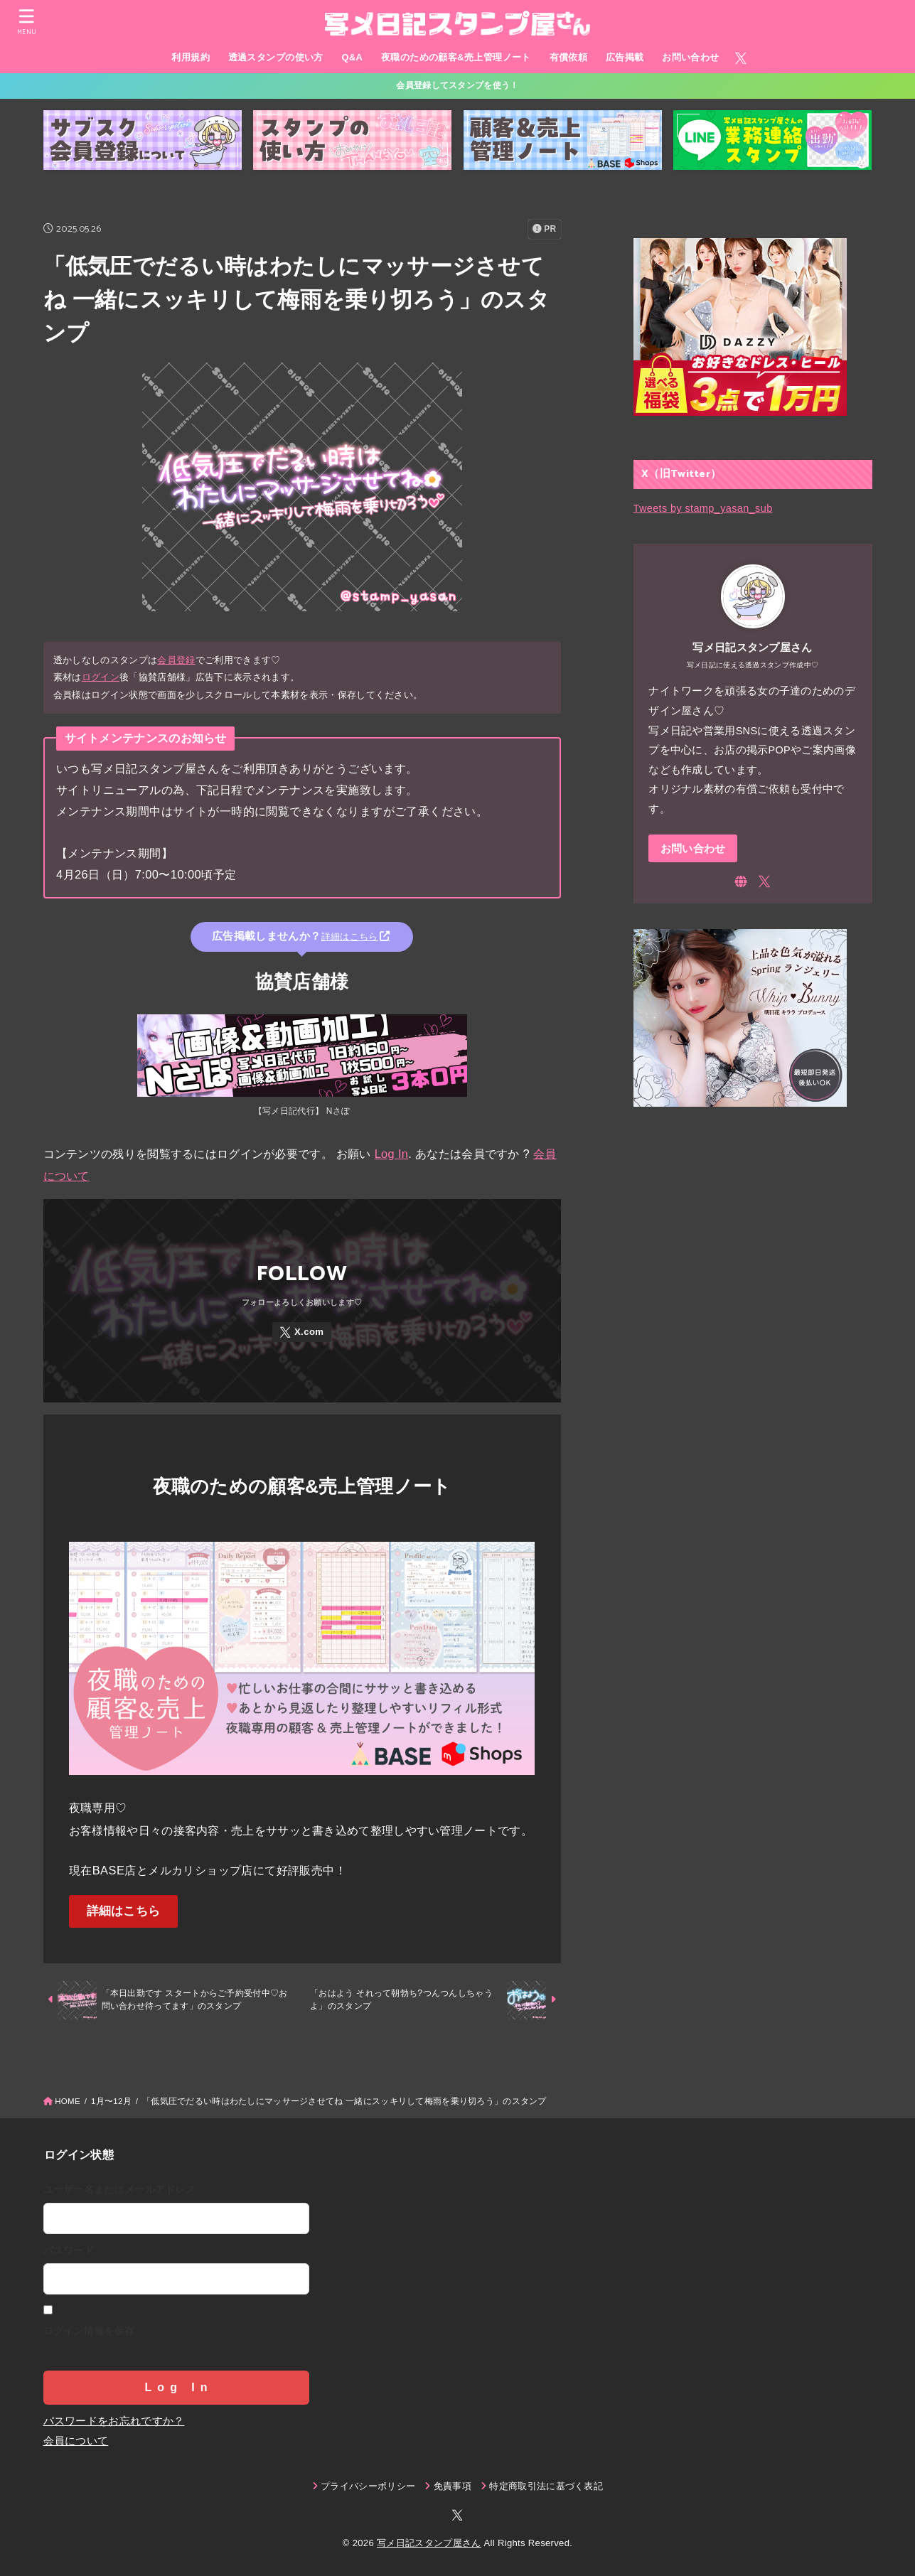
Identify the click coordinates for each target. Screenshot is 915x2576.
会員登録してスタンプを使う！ (457, 85)
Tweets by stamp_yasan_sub (703, 508)
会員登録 (176, 660)
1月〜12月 (111, 2101)
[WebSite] (740, 881)
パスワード (69, 2250)
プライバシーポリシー (368, 2486)
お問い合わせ (690, 57)
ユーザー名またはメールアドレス (119, 2189)
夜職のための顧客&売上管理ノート (456, 57)
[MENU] (26, 21)
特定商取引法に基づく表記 (546, 2486)
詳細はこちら (124, 1911)
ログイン (100, 677)
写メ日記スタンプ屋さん (429, 2543)
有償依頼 (569, 57)
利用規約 (190, 57)
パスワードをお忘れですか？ (114, 2421)
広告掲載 (625, 57)
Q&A (352, 57)
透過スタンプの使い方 (275, 57)
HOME (67, 2101)
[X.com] (740, 58)
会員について (76, 2441)
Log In (392, 1153)
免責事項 (452, 2486)
